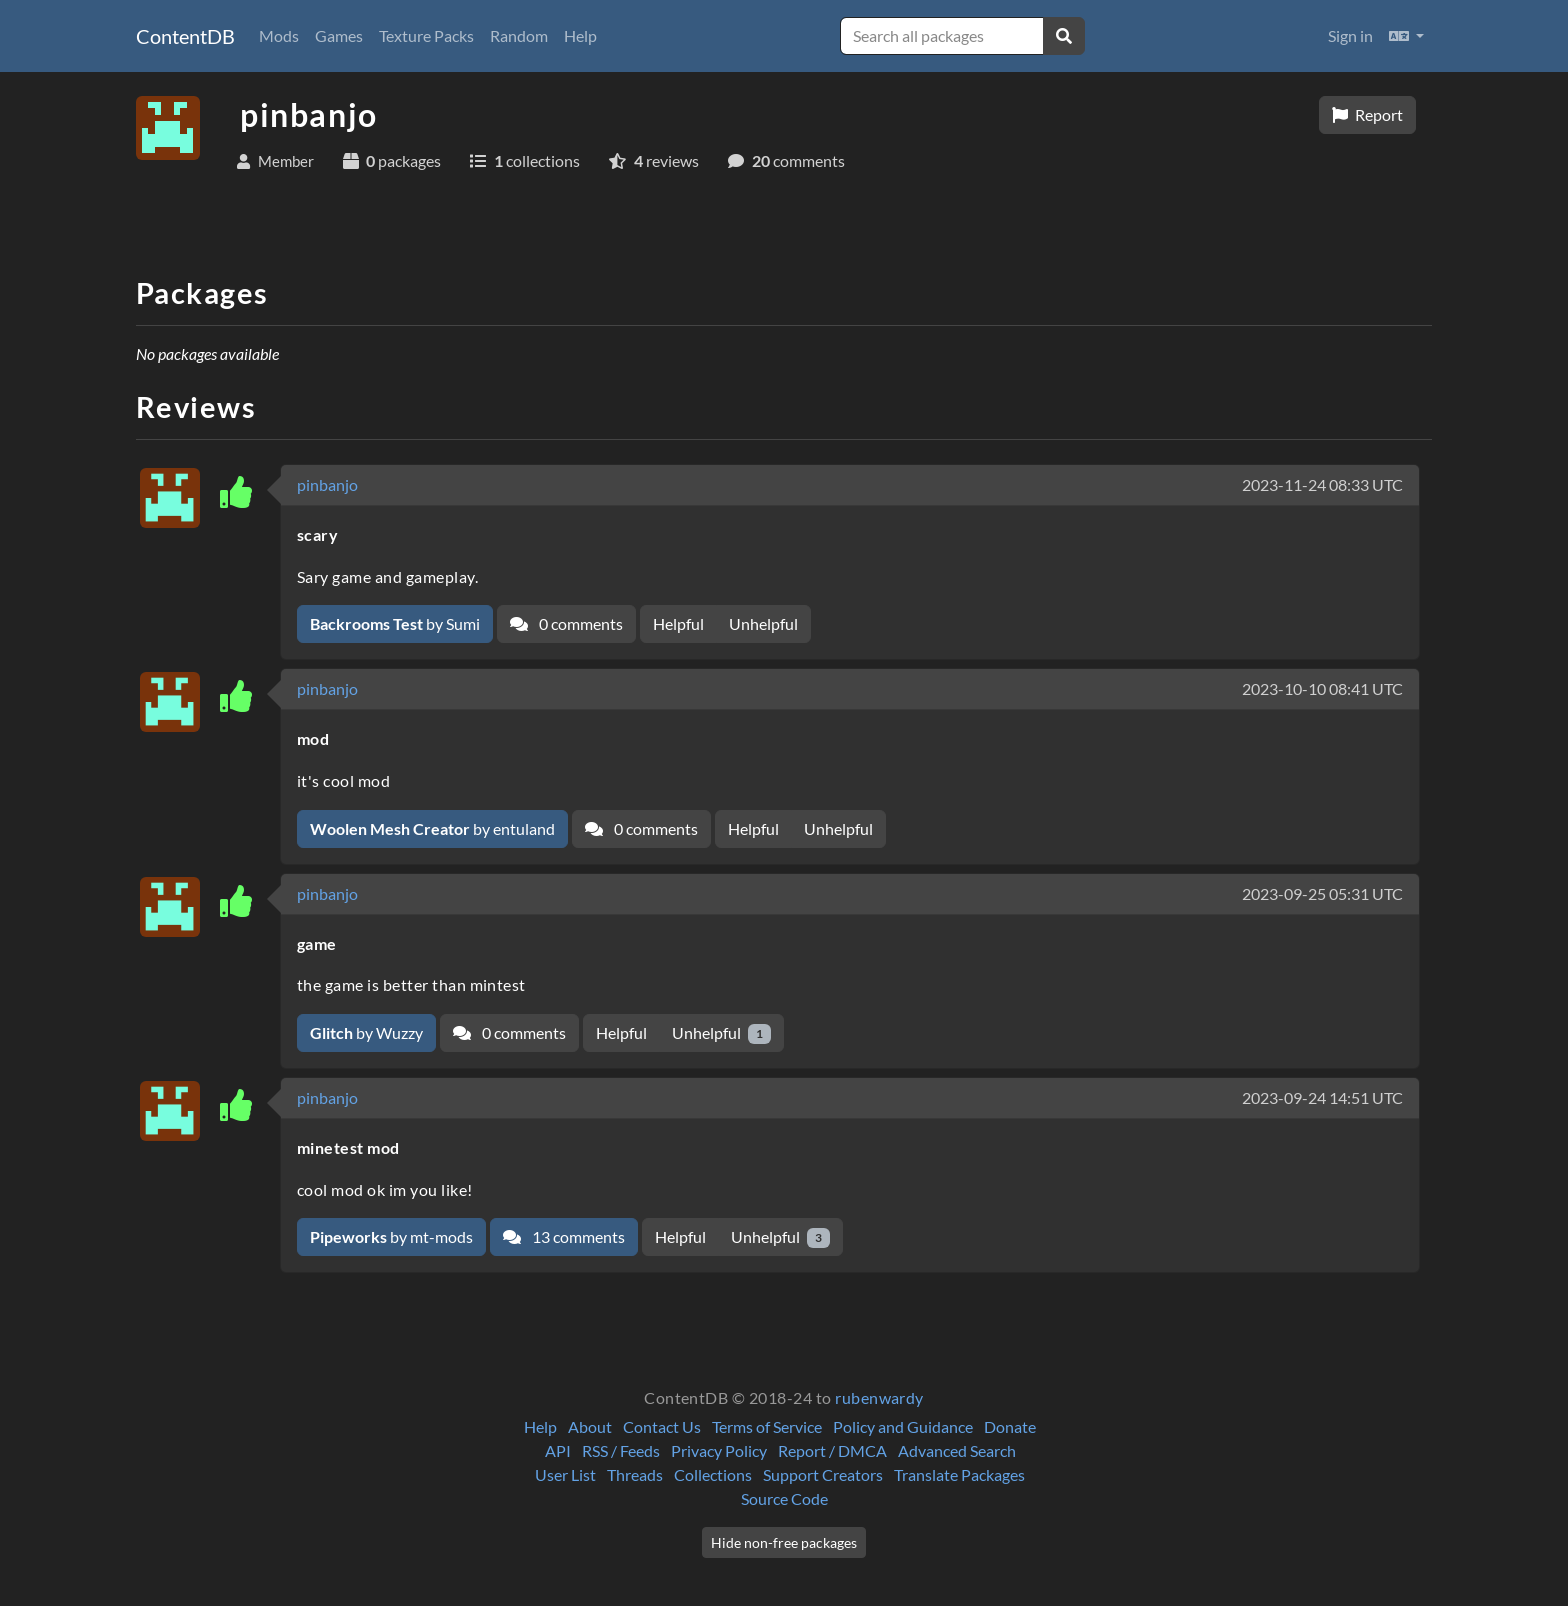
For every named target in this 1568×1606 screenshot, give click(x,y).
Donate (1010, 1426)
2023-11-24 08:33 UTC (1322, 484)
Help (580, 35)
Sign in (1350, 35)
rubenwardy (879, 1397)
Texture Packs (426, 35)
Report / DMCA (832, 1450)
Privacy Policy (719, 1450)
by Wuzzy (366, 1032)
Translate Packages (959, 1474)
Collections (713, 1474)
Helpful (678, 623)
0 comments (566, 623)
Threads (635, 1474)
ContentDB (185, 36)
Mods (279, 35)
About (590, 1426)
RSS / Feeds (621, 1450)
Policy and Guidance (903, 1426)
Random (519, 35)
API (558, 1450)
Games (339, 35)
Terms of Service (767, 1426)
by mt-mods (391, 1236)
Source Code (784, 1498)
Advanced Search (957, 1450)
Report (1367, 114)
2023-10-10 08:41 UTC (1322, 688)
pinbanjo (327, 484)
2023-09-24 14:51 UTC (1322, 1097)
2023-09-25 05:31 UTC (1322, 893)
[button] (1406, 36)
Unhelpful (763, 623)
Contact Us (662, 1426)
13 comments (564, 1236)
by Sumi (395, 623)
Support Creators (823, 1474)
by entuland (432, 828)
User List (565, 1474)
